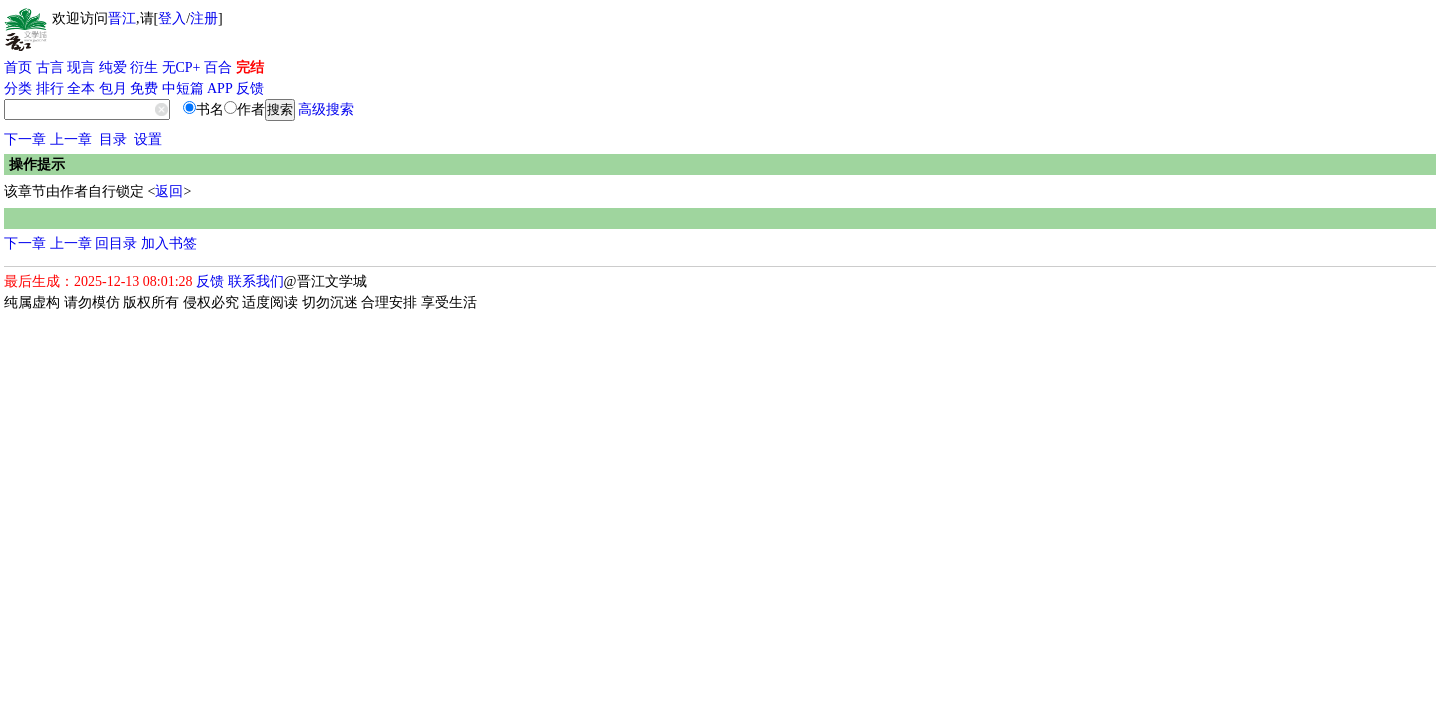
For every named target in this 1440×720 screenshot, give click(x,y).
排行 (50, 88)
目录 (113, 139)
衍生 (144, 67)
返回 (169, 191)
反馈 (250, 88)
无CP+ (181, 67)
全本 (81, 88)
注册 (204, 18)
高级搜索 (326, 109)
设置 (148, 139)
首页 (18, 67)
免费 (144, 88)
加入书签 (169, 243)
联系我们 (256, 281)
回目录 (116, 243)
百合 (218, 67)
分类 (18, 88)
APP (220, 88)
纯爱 (113, 67)
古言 (50, 67)
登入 (172, 18)
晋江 (122, 18)
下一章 (25, 139)
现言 (81, 67)
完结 (250, 67)
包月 (113, 88)
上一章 (71, 139)
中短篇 (183, 88)
